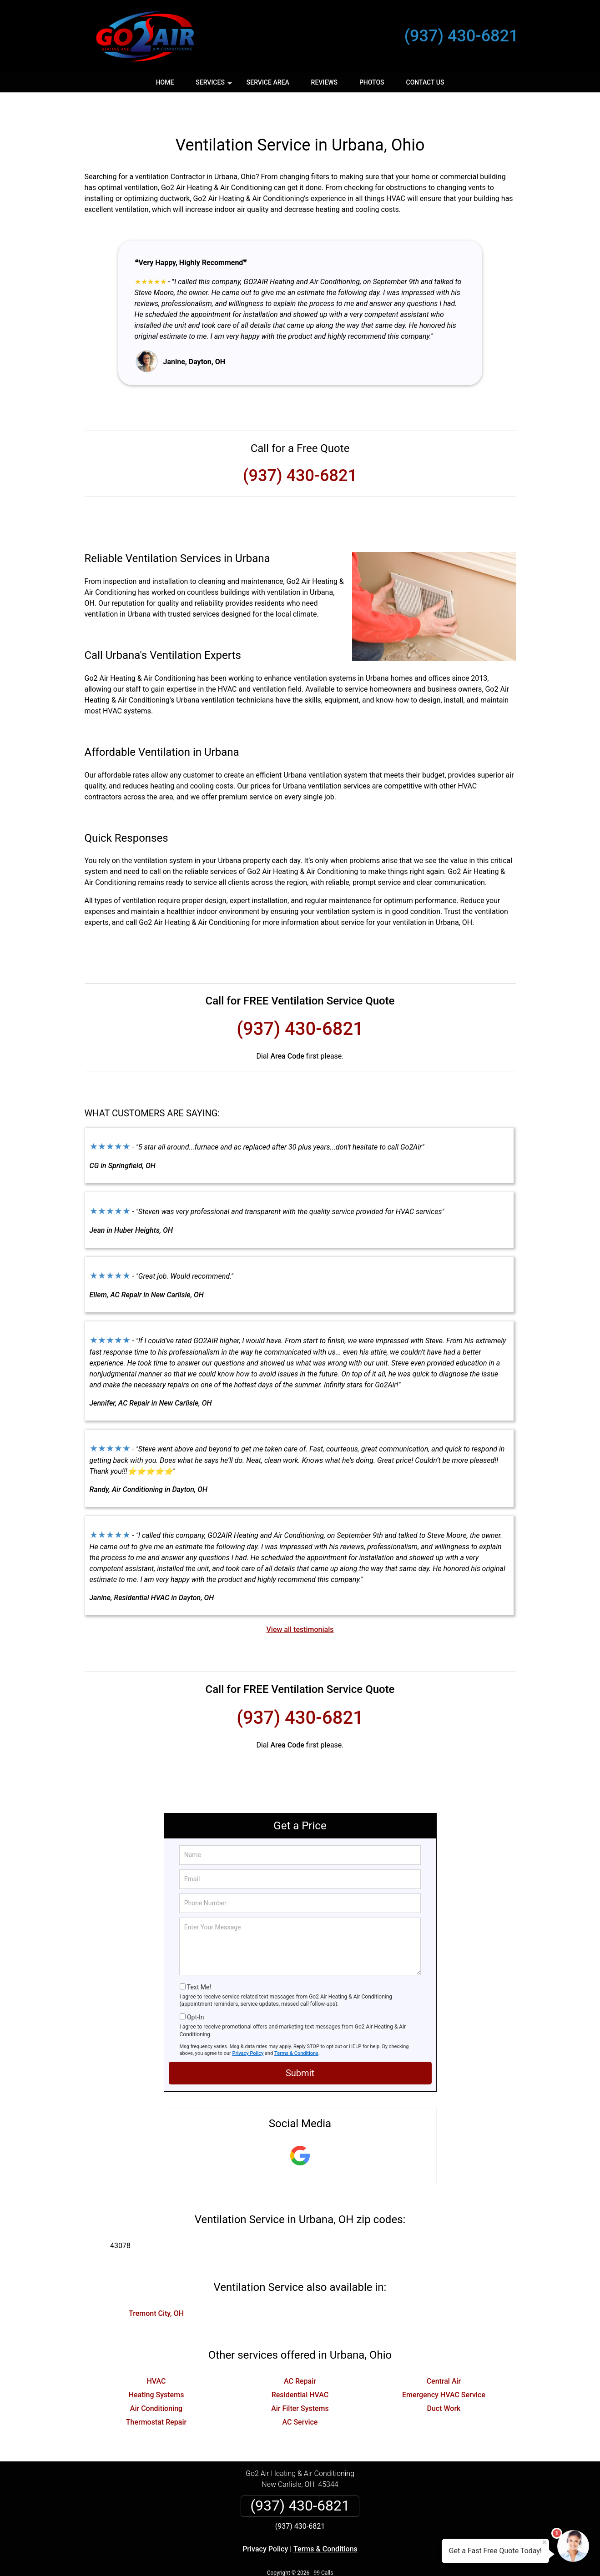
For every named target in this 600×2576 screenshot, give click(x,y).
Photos (371, 82)
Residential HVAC (300, 2368)
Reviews (324, 82)
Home (165, 82)
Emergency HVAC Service (443, 2368)
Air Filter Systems (300, 2381)
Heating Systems (156, 2368)
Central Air (444, 2354)
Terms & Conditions (296, 2026)
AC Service (300, 2395)
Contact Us (425, 82)
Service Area (268, 82)
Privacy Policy (248, 2026)
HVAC (156, 2354)
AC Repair (300, 2354)
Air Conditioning (156, 2381)
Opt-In (195, 1990)
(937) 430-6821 (461, 35)
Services (215, 85)
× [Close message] (544, 2542)
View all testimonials (299, 1602)
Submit (300, 2046)
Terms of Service (366, 2556)
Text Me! (199, 1960)
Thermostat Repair (156, 2395)
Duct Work (444, 2381)
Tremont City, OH (156, 2286)
